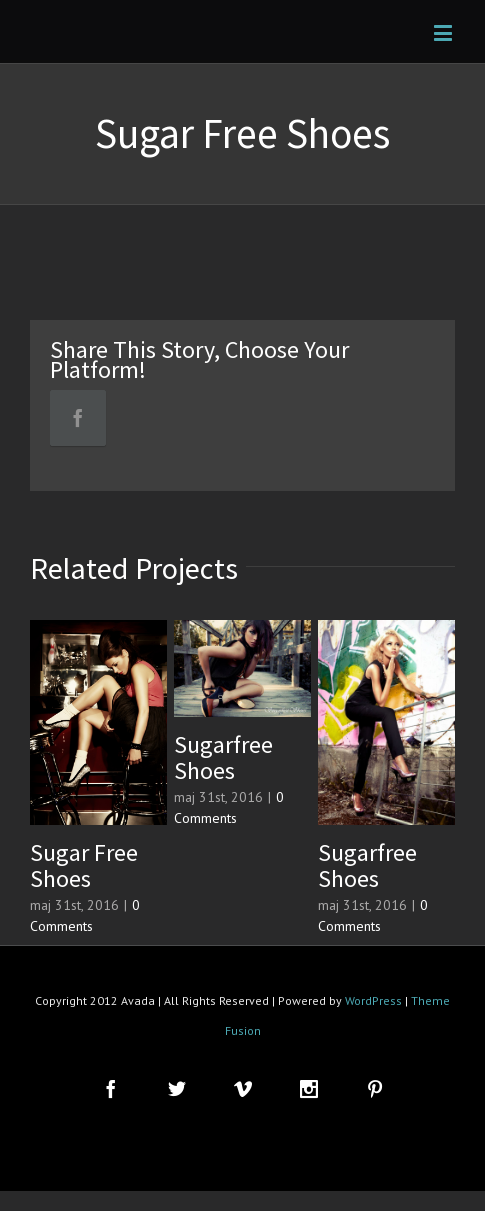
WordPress (373, 1000)
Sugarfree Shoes (223, 757)
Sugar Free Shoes (84, 865)
